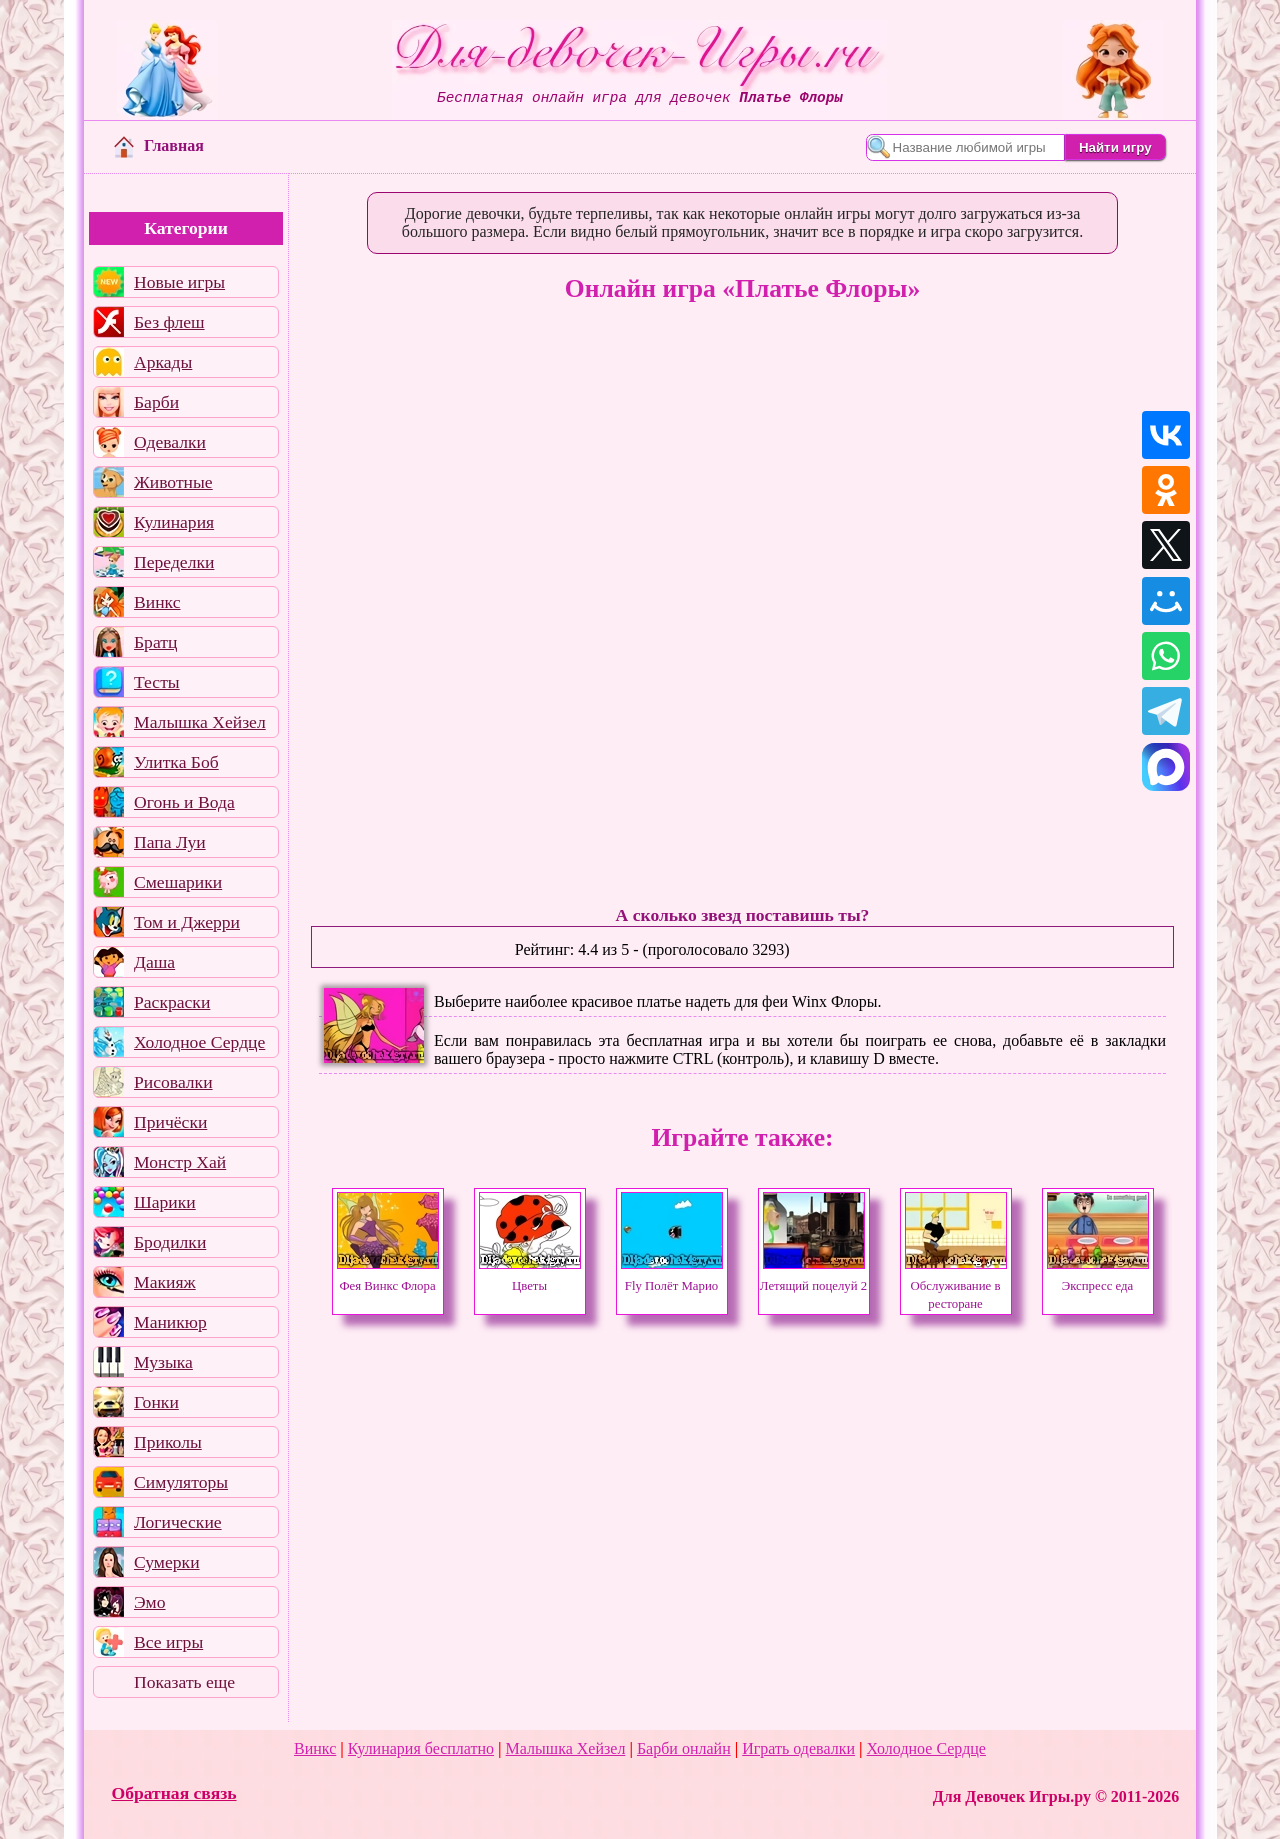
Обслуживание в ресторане (956, 1286)
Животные (173, 482)
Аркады (163, 362)
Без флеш (169, 322)
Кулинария (174, 522)
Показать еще (184, 1682)
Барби (156, 402)
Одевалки (170, 442)
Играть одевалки (798, 1748)
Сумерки (167, 1562)
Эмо (150, 1602)
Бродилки (170, 1242)
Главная (159, 145)
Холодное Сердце (199, 1042)
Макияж (165, 1282)
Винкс (157, 602)
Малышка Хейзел (200, 722)
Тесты (157, 682)
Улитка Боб (176, 762)
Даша (154, 962)
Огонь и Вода (184, 802)
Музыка (163, 1362)
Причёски (170, 1122)
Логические (178, 1522)
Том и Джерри (187, 922)
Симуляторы (181, 1482)
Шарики (165, 1202)
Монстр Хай (180, 1162)
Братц (155, 642)
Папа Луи (170, 842)
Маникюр (170, 1322)
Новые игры (179, 282)
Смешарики (178, 882)
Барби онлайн (684, 1748)
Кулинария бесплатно (421, 1748)
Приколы (168, 1442)
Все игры (168, 1642)
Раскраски (172, 1002)
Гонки (156, 1402)
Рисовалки (173, 1082)
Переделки (174, 562)
